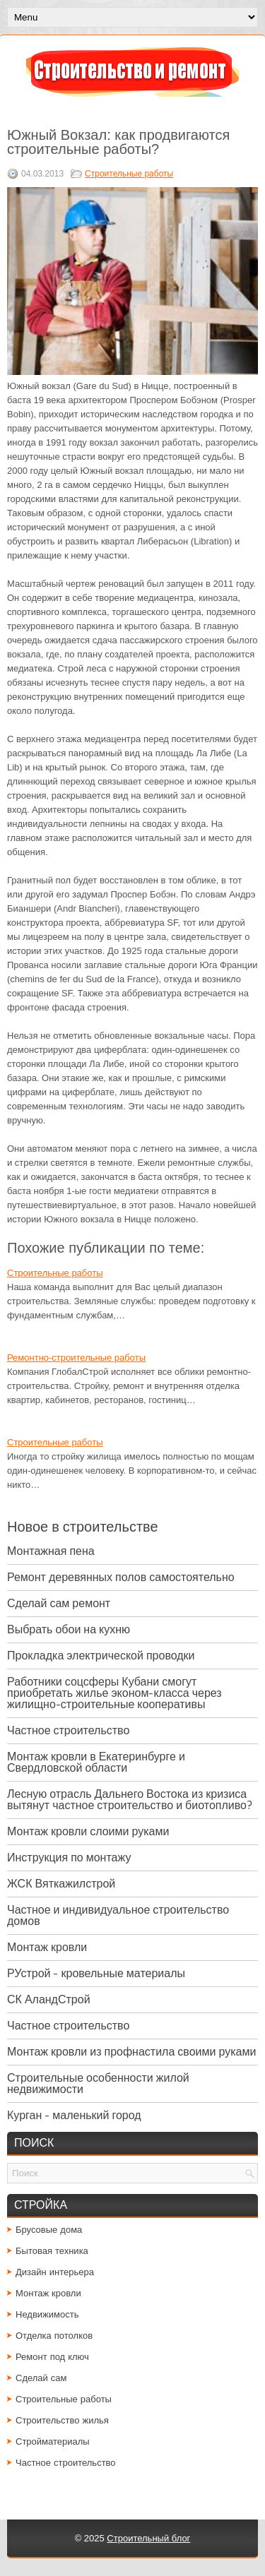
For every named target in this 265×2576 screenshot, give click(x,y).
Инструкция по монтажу (69, 1857)
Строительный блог (148, 2538)
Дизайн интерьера (55, 2272)
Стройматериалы (53, 2441)
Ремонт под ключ (52, 2357)
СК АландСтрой (48, 1999)
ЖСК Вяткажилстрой (61, 1883)
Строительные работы (129, 174)
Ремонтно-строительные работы (76, 1357)
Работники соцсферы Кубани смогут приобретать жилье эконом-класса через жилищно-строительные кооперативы (114, 1693)
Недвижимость (47, 2314)
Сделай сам (41, 2378)
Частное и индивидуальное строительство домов (118, 1915)
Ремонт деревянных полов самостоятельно (121, 1577)
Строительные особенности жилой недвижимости (98, 2083)
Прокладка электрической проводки (101, 1655)
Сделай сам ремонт (58, 1603)
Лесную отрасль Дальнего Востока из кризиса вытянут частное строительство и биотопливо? (129, 1800)
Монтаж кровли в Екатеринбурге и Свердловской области (96, 1762)
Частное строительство (68, 1730)
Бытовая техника (52, 2251)
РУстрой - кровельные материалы (96, 1973)
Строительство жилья (62, 2420)
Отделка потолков (54, 2336)
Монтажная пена (51, 1551)
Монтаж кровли (47, 1947)
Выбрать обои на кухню (68, 1629)
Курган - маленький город (74, 2115)
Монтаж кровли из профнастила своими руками (131, 2051)
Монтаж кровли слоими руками (88, 1831)
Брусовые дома (49, 2230)
